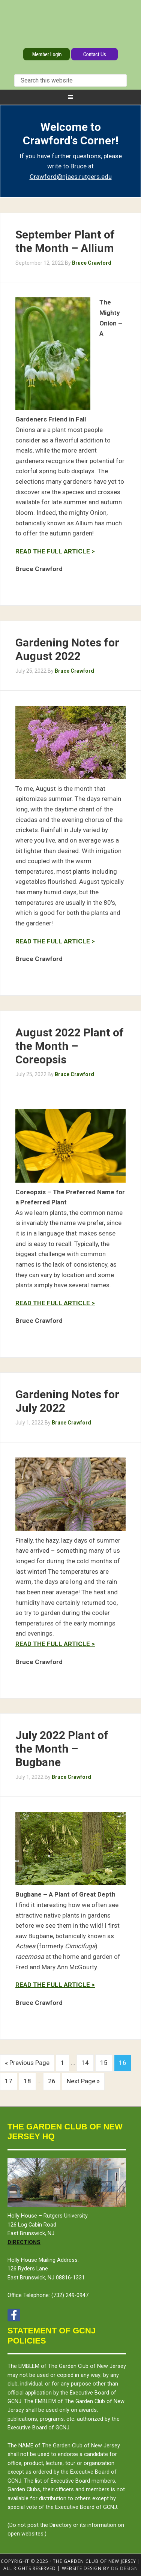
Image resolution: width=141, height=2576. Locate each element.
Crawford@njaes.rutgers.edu (71, 176)
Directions (24, 2242)
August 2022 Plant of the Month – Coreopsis (69, 1046)
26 (52, 2081)
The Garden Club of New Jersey (70, 25)
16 (122, 2062)
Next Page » (83, 2081)
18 (27, 2081)
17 (8, 2081)
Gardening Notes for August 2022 (67, 649)
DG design (124, 2568)
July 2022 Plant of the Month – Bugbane (61, 1749)
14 (85, 2062)
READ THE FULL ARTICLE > (55, 551)
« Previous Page (27, 2062)
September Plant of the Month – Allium (65, 241)
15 (104, 2062)
